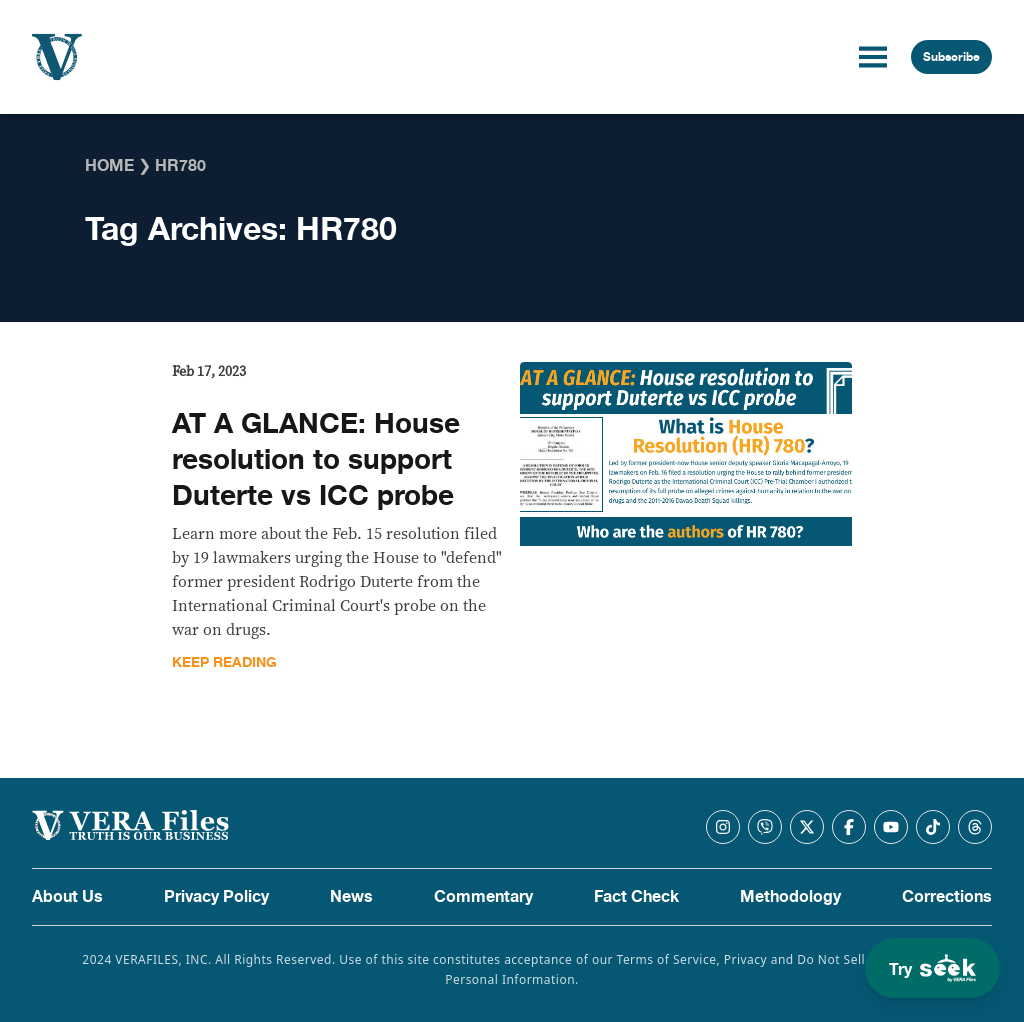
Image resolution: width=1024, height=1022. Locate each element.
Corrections (947, 897)
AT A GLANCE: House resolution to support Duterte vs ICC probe (316, 460)
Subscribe (951, 57)
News (351, 897)
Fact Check (636, 897)
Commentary (483, 897)
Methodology (790, 897)
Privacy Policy (216, 897)
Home (109, 166)
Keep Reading (224, 662)
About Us (67, 897)
